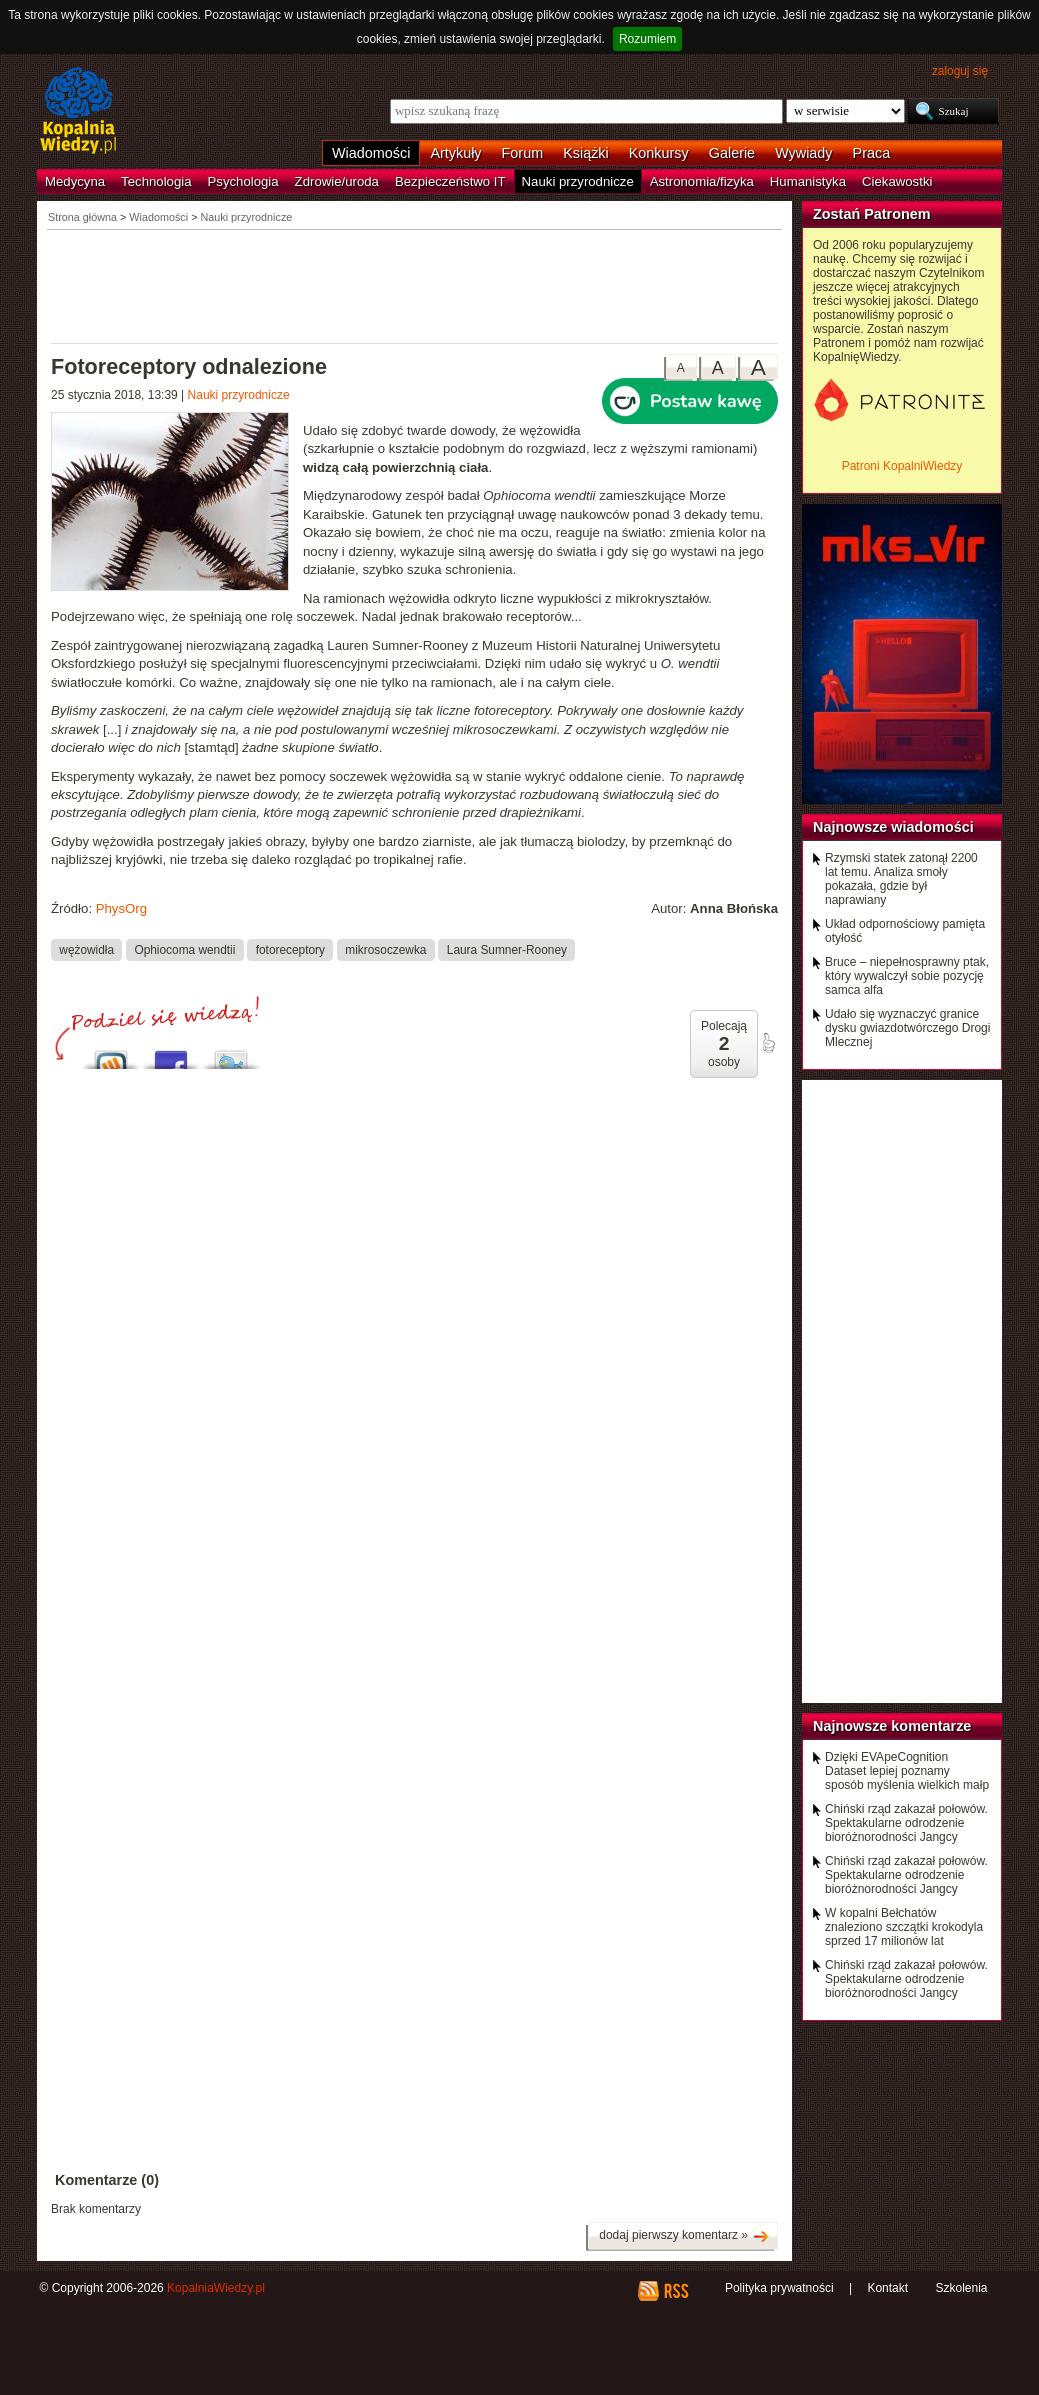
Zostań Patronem (872, 214)
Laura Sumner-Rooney (507, 949)
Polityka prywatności (779, 2288)
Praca (872, 153)
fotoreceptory (290, 949)
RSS (675, 2291)
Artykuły (455, 153)
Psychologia (243, 181)
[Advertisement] (415, 285)
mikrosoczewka (385, 949)
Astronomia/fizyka (702, 181)
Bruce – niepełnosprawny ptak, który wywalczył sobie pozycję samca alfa (907, 976)
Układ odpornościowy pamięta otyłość (905, 931)
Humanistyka (808, 181)
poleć (768, 1043)
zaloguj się (960, 71)
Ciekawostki (897, 181)
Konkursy (659, 153)
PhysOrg (121, 908)
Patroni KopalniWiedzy (902, 466)
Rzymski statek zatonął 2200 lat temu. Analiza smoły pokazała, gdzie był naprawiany (901, 879)
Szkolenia (961, 2288)
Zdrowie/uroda (337, 181)
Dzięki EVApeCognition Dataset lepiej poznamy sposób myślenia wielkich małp (907, 1771)
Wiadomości (371, 153)
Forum (523, 153)
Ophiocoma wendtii (184, 949)
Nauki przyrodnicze (578, 181)
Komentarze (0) (107, 2180)
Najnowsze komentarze (892, 1726)
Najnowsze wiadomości (893, 827)
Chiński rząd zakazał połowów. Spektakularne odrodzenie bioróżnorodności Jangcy (906, 1823)
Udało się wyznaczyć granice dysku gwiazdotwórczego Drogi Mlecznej (907, 1028)
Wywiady (803, 153)
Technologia (156, 181)
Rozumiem (647, 39)
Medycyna (75, 181)
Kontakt (887, 2288)
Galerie (732, 153)
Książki (586, 153)
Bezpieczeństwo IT (450, 181)
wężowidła (86, 949)
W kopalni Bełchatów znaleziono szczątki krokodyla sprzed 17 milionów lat (904, 1927)
